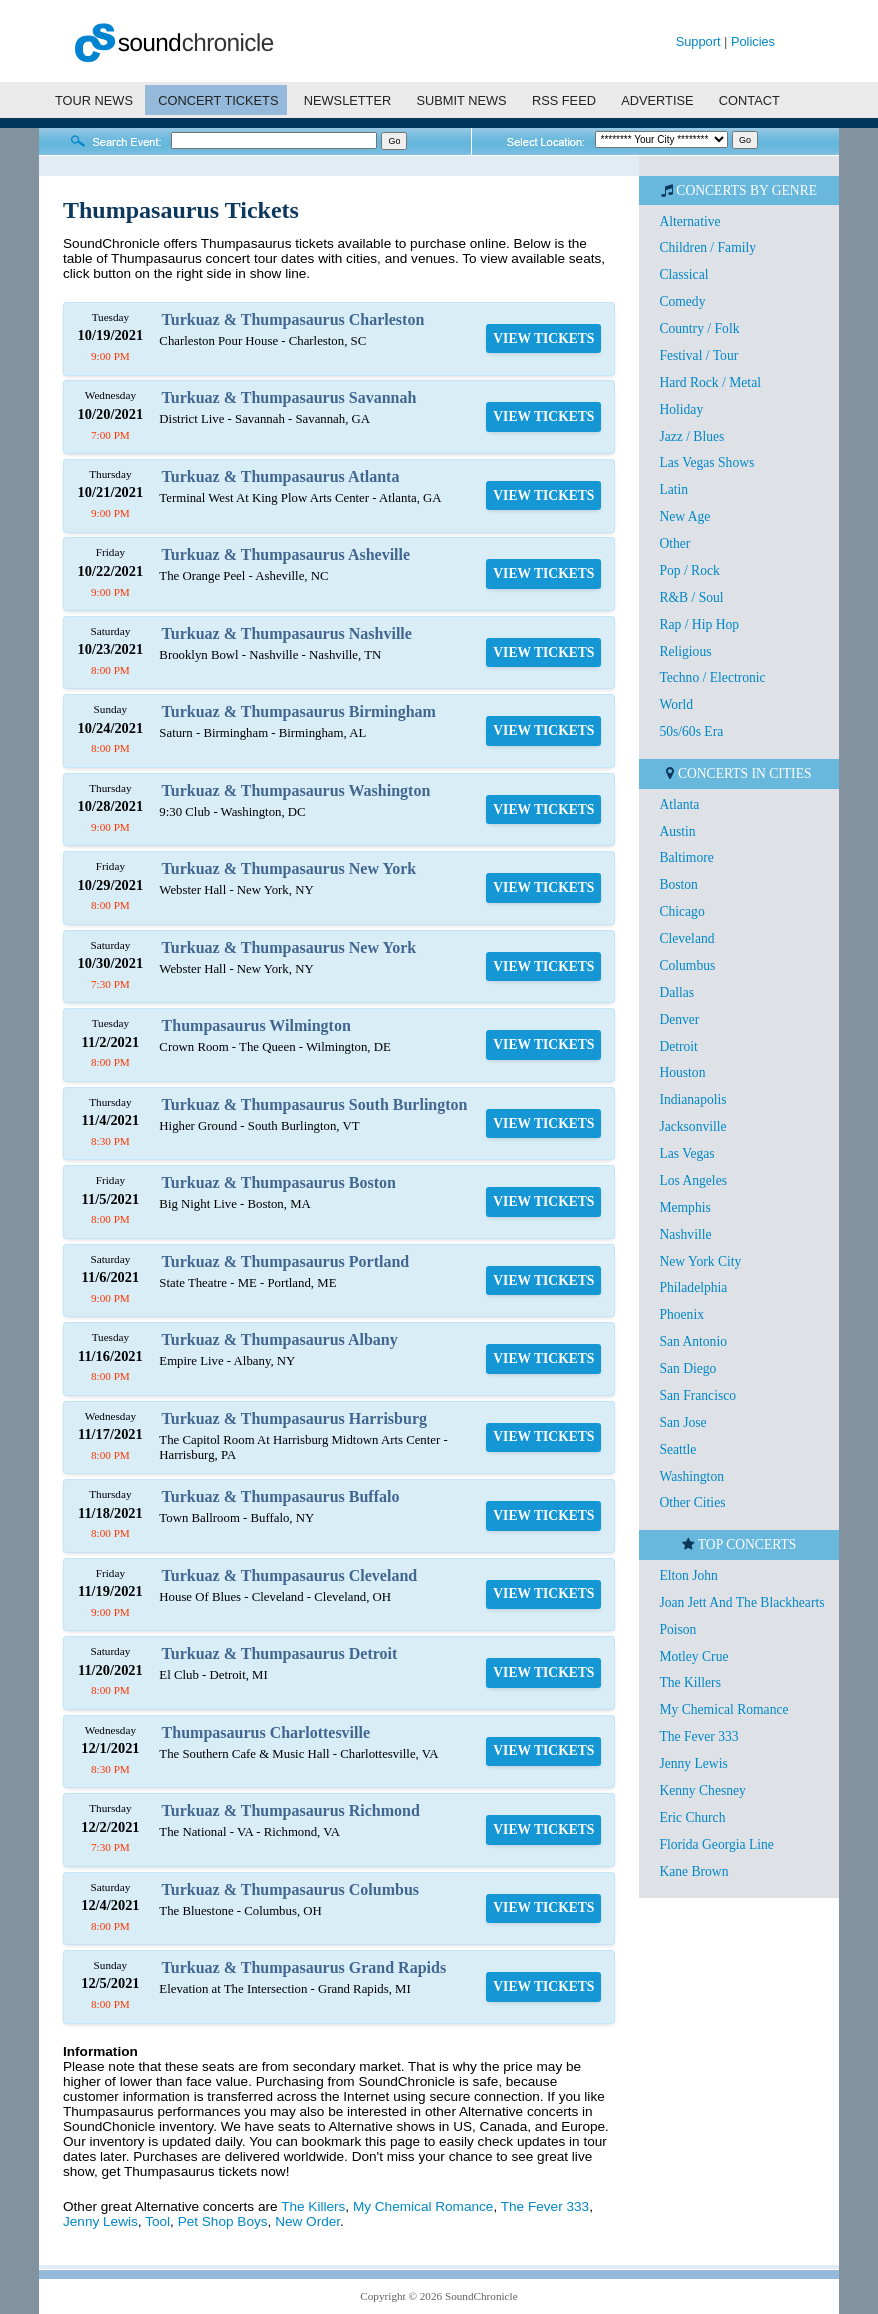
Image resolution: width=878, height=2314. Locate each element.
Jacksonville (692, 1126)
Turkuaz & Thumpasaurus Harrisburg (294, 1418)
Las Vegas (686, 1153)
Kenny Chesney (702, 1790)
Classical (683, 274)
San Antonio (693, 1341)
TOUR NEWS (94, 100)
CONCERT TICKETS (218, 100)
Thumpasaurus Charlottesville (266, 1732)
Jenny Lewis (100, 2221)
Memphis (684, 1207)
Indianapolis (692, 1099)
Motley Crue (693, 1656)
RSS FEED (564, 100)
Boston (678, 884)
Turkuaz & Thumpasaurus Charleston (293, 319)
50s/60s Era (691, 731)
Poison (677, 1629)
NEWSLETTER (347, 100)
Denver (679, 1019)
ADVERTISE (657, 100)
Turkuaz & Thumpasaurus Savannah (289, 397)
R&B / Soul (691, 597)
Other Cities (692, 1502)
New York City (700, 1261)
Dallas (676, 992)
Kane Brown (693, 1871)
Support (698, 41)
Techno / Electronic (712, 677)
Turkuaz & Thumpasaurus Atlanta (281, 476)
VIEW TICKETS (543, 338)
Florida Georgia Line (716, 1844)
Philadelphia (693, 1287)
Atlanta (679, 804)
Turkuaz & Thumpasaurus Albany (280, 1339)
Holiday (681, 409)
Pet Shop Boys (223, 2221)
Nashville (685, 1234)
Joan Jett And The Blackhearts (741, 1602)
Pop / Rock (689, 570)
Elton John (688, 1575)
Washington (691, 1476)
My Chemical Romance (423, 2206)
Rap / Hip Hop (699, 624)
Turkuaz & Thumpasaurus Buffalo (281, 1496)
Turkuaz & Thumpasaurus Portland (286, 1261)
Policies (753, 41)
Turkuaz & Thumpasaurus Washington (296, 790)
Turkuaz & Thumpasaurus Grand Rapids (304, 1967)
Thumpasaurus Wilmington (256, 1025)
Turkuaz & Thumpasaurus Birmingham (299, 711)
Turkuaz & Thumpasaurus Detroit (280, 1653)
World (676, 704)
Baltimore (686, 857)
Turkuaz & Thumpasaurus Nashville (287, 633)
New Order (307, 2221)
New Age (684, 516)
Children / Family (707, 247)
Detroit (678, 1046)
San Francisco (697, 1395)
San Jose (682, 1422)
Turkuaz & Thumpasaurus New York (289, 868)
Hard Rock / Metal (710, 382)
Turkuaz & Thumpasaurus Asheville (286, 554)
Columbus (687, 965)
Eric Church (692, 1817)
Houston (682, 1072)
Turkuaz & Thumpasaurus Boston (279, 1182)
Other (674, 543)
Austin (677, 831)
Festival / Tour (698, 355)
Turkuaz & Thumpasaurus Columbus (290, 1889)
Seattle (677, 1449)
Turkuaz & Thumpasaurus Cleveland (290, 1575)
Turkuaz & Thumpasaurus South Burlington (315, 1104)
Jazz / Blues (691, 436)
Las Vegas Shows (706, 462)
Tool (157, 2221)
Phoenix (681, 1314)
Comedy (682, 301)
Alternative (689, 221)
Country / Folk (699, 328)
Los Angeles (693, 1180)
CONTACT (749, 100)
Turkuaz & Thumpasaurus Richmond (291, 1810)
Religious (685, 651)
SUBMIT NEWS (462, 100)
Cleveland (686, 938)
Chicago (681, 911)
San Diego (687, 1368)
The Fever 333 (545, 2206)
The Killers (313, 2206)
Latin (673, 489)
